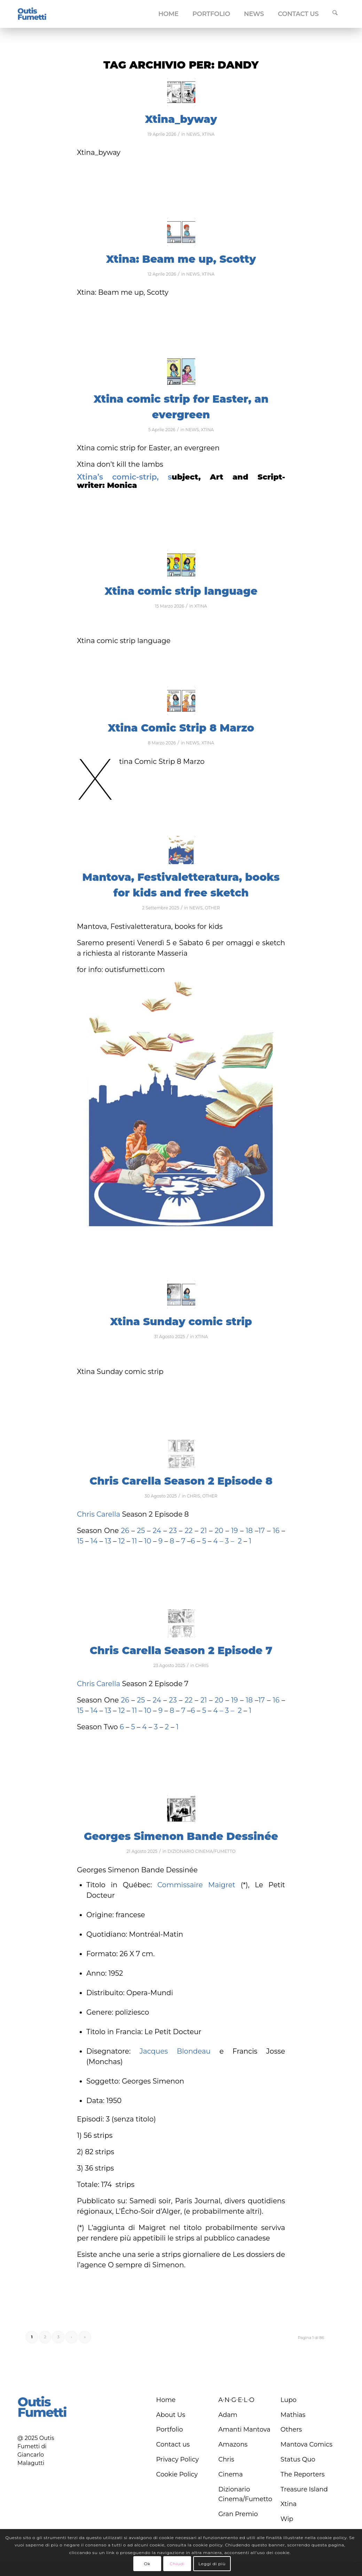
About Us (171, 2415)
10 (147, 1541)
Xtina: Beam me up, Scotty (181, 259)
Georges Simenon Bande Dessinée (181, 1836)
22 (187, 1530)
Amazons (232, 2444)
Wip (287, 2519)
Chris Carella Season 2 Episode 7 (181, 1650)
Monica (122, 485)
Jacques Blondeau (175, 2051)
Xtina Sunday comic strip (181, 1321)
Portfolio (169, 2429)
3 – (229, 1541)
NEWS (193, 134)
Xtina (289, 2504)
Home (166, 2400)
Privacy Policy (177, 2459)
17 (261, 1530)
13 (108, 1541)
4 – (218, 1541)
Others (291, 2429)
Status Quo (298, 2459)
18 (249, 1530)
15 (80, 1541)
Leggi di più (212, 2563)
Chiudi (177, 2563)
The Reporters (303, 2474)
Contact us (173, 2444)
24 (158, 1530)
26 (125, 1530)
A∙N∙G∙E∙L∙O (236, 2400)
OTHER (212, 907)
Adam (227, 2415)
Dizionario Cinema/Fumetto (245, 2494)
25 (142, 1530)
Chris (226, 2459)
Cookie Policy (177, 2474)
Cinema (230, 2474)
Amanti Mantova (244, 2429)
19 (234, 1530)
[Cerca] (335, 14)
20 (220, 1530)
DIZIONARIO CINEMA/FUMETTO (201, 1851)
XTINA (208, 134)
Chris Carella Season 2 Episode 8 (181, 1481)
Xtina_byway (181, 119)
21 (202, 1530)
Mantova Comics (306, 2444)
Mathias (293, 2415)
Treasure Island (304, 2489)
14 (93, 1541)
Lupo (289, 2400)
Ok (147, 2563)
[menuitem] (168, 14)
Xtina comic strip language (180, 591)
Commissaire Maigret (196, 1885)
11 (134, 1541)
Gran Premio (238, 2514)
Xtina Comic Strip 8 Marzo (181, 727)
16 (276, 1530)
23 (173, 1530)
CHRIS (193, 1496)
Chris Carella (98, 1514)
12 (122, 1541)
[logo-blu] (32, 14)
